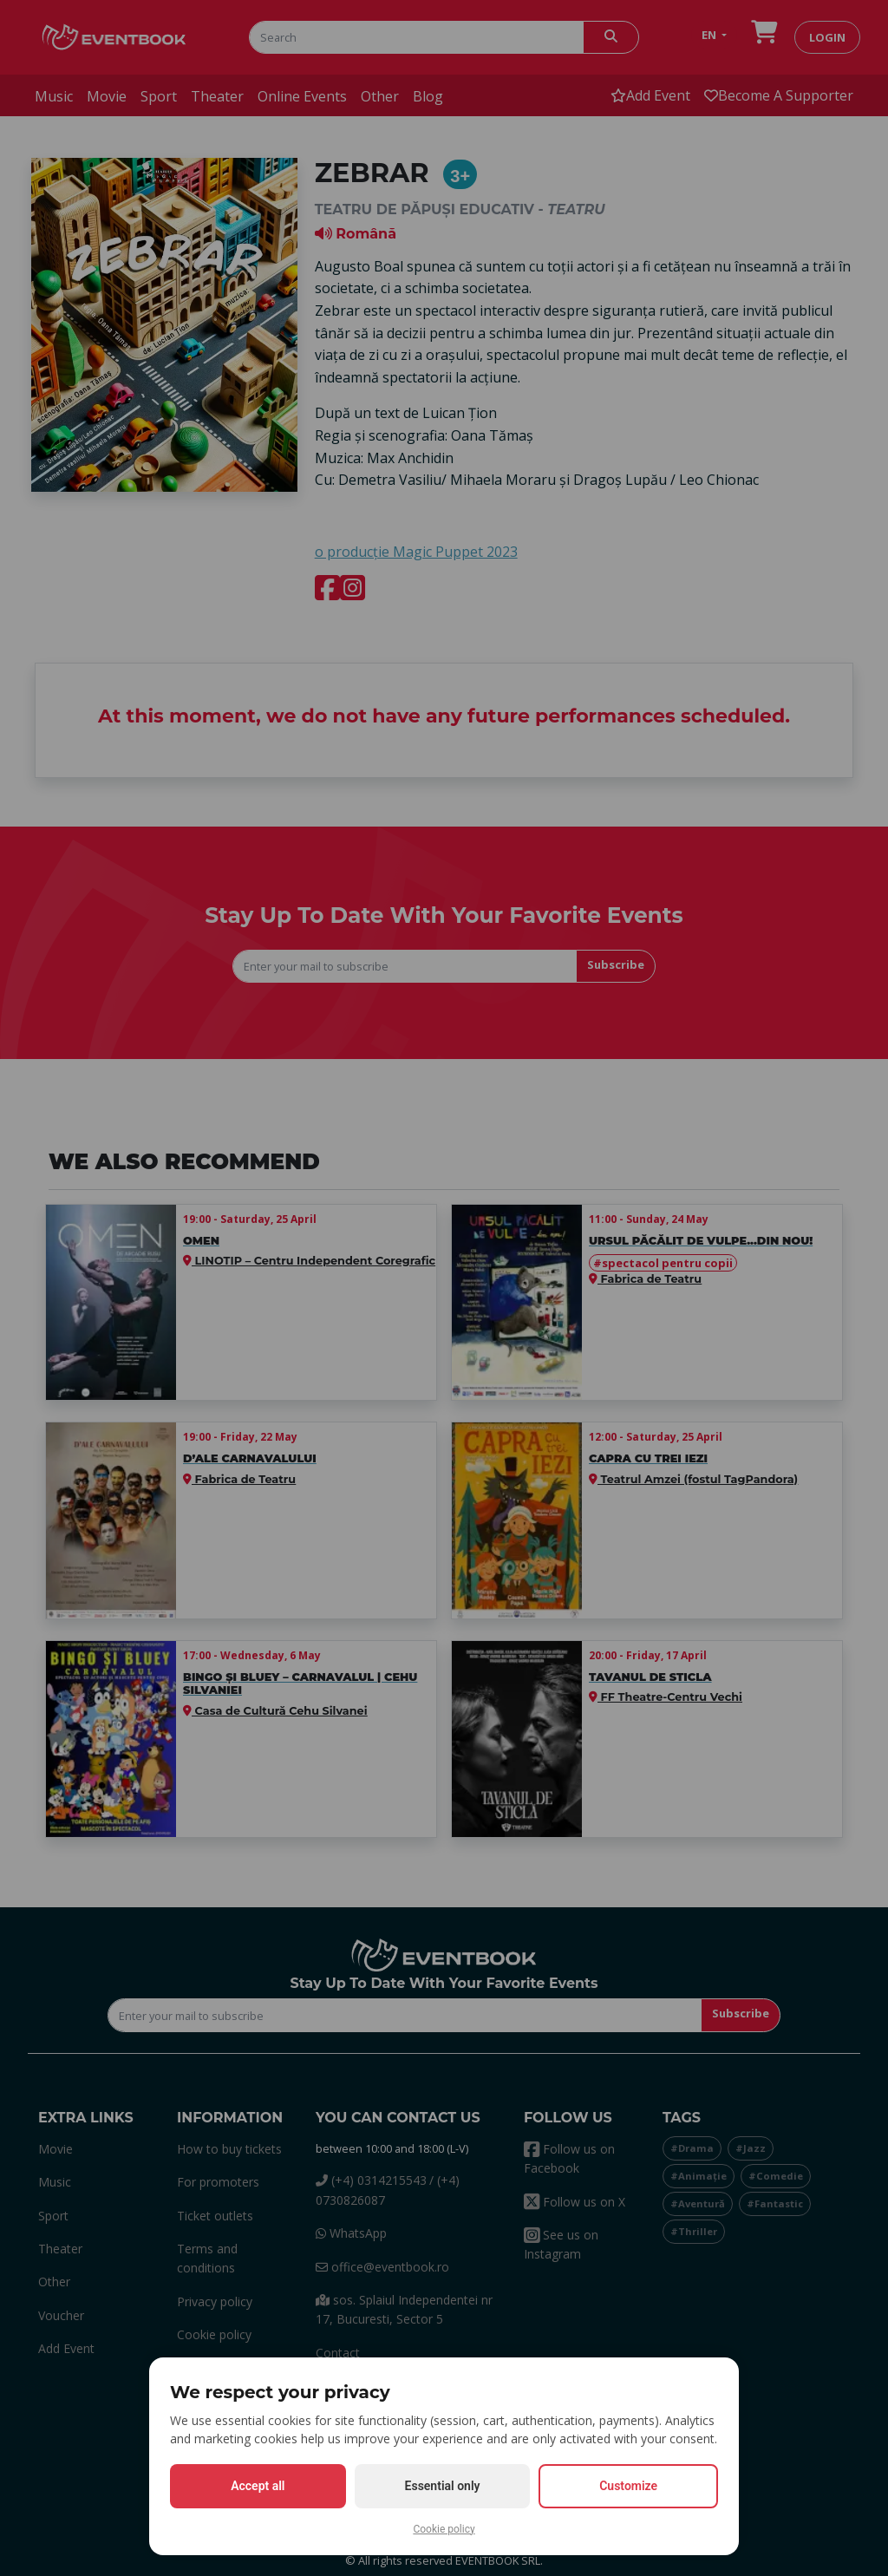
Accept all (257, 2486)
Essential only (442, 2486)
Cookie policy (443, 2529)
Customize (628, 2486)
